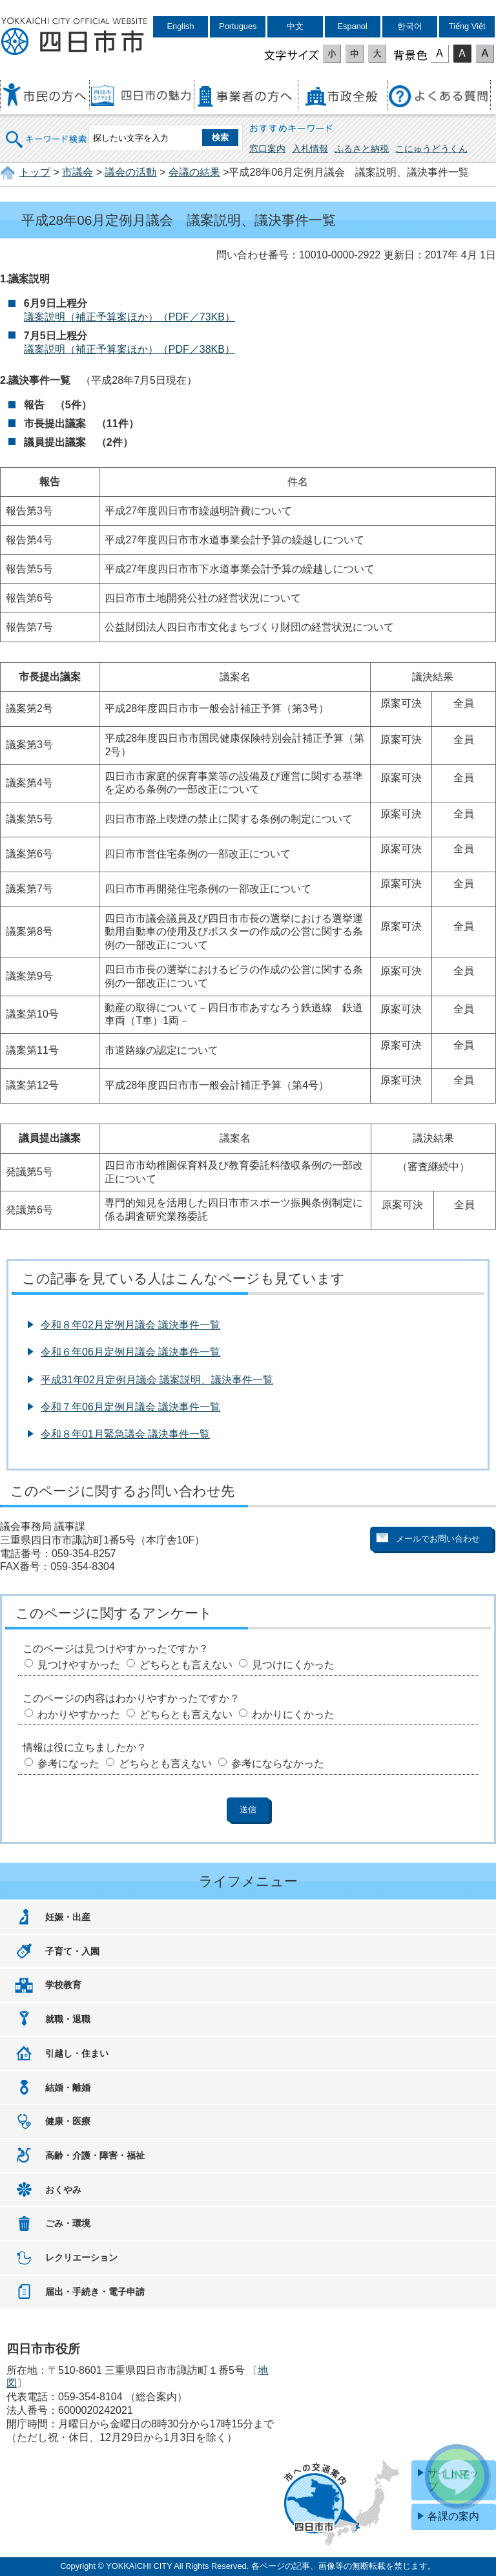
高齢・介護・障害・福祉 (95, 2155)
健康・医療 (67, 2121)
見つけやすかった (78, 1664)
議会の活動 (130, 172)
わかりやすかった (78, 1714)
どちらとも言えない (186, 1664)
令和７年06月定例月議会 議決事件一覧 (130, 1406)
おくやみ (63, 2189)
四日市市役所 (74, 37)
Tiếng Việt (467, 26)
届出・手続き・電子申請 (95, 2292)
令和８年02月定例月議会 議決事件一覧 (130, 1324)
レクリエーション (81, 2257)
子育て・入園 (72, 1951)
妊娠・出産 (67, 1917)
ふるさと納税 (362, 148)
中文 (295, 26)
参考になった (68, 1763)
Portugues (237, 26)
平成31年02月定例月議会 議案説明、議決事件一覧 (157, 1379)
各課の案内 (453, 2516)
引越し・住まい (76, 2053)
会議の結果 (194, 172)
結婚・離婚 (67, 2087)
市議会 (77, 172)
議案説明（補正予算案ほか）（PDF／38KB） (129, 349)
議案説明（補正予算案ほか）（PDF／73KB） (129, 316)
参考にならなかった (277, 1763)
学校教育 (63, 1985)
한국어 (409, 26)
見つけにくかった (293, 1664)
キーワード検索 (46, 130)
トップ (34, 172)
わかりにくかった (293, 1714)
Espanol (352, 26)
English (180, 26)
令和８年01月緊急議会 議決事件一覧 (125, 1434)
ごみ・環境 (67, 2223)
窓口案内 (267, 148)
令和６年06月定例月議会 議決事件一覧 (130, 1351)
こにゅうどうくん (431, 148)
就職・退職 (67, 2019)
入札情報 (310, 148)
